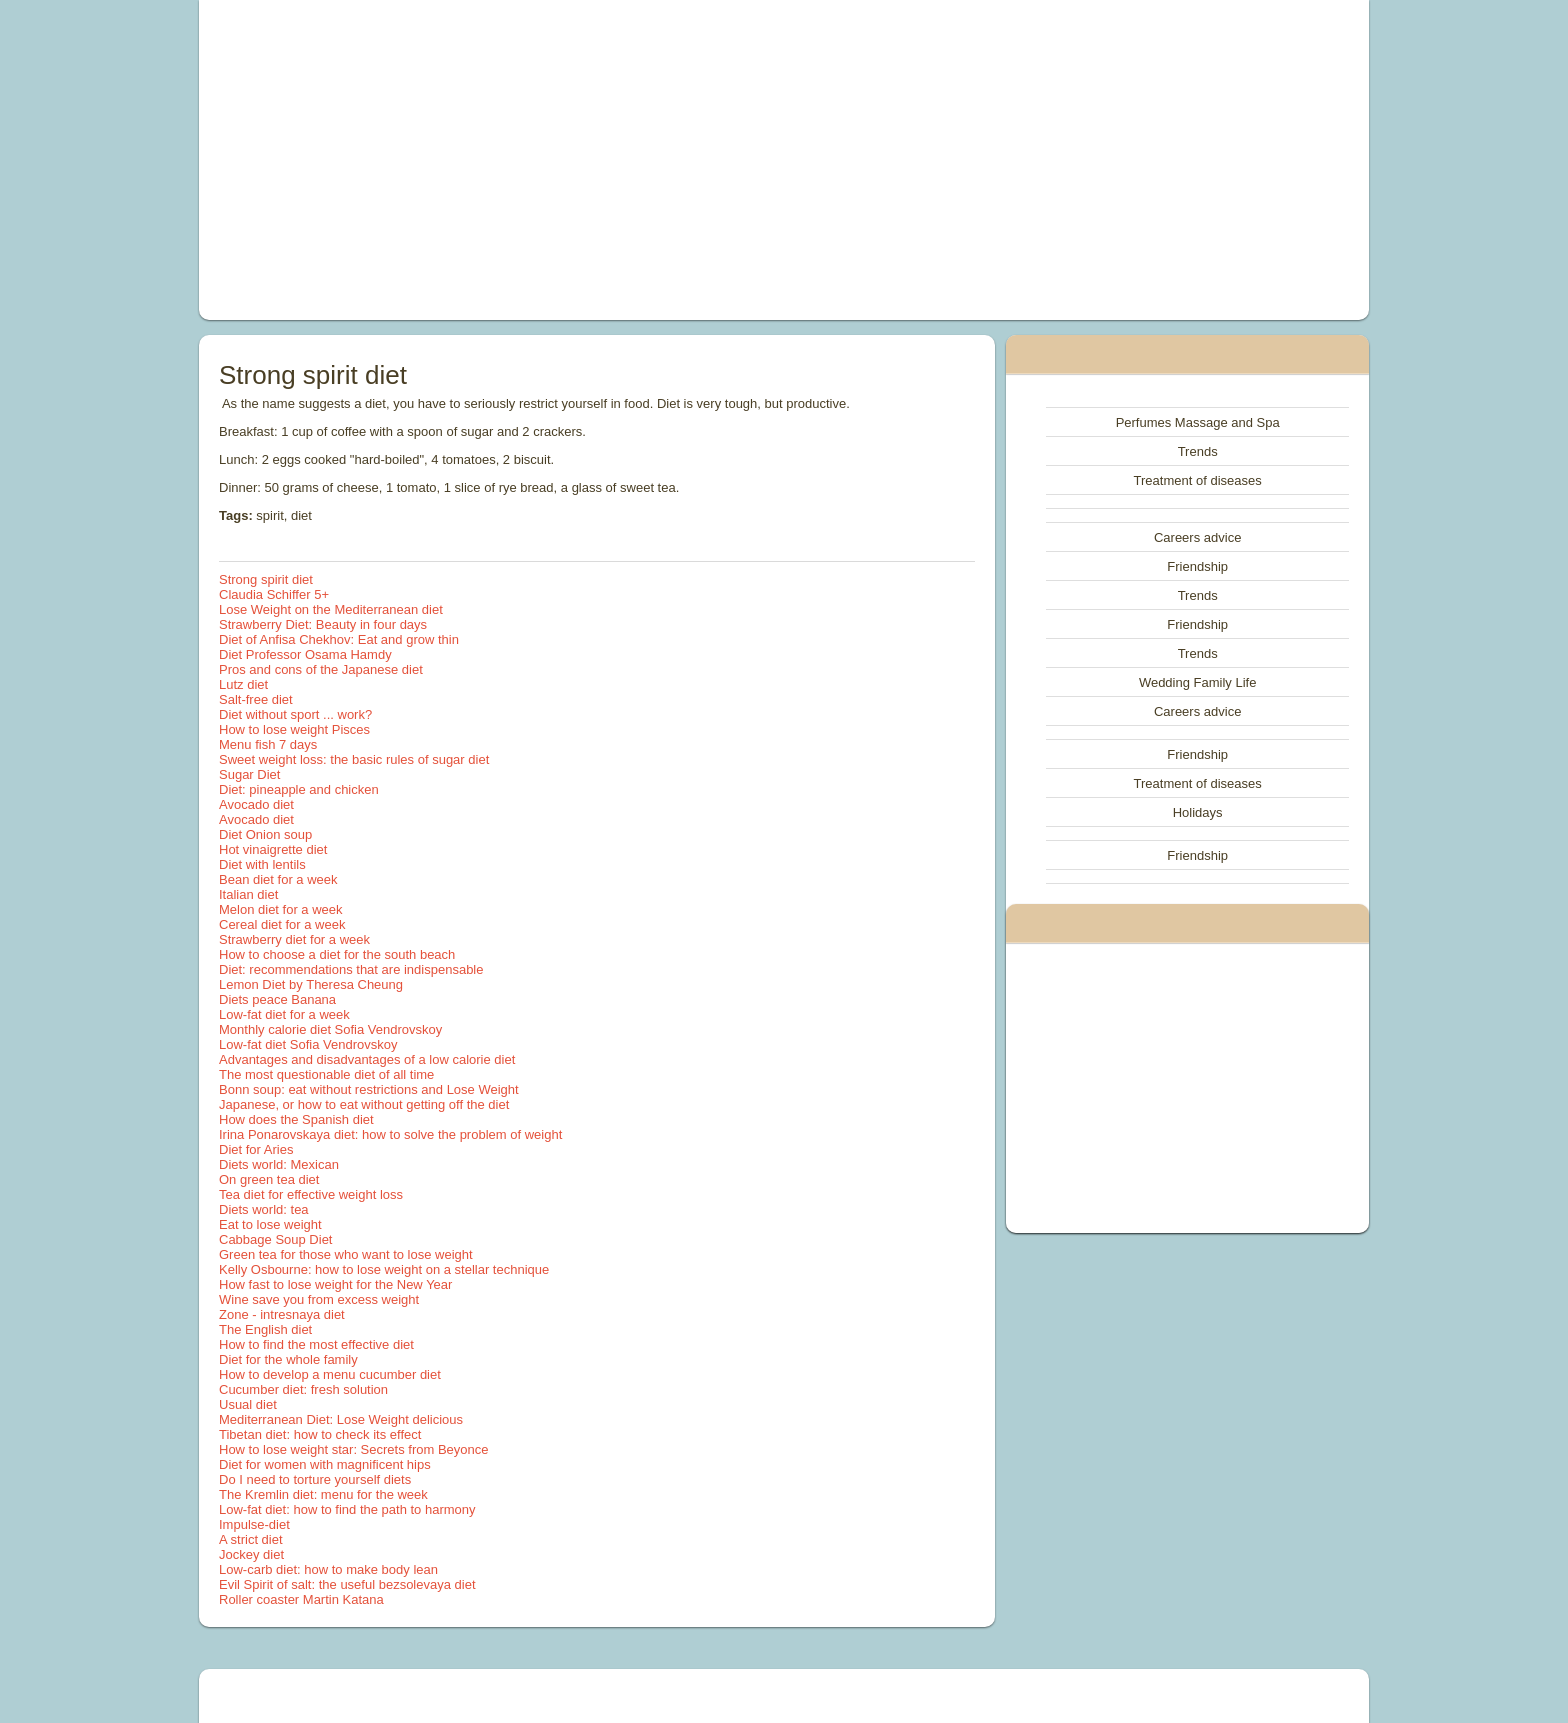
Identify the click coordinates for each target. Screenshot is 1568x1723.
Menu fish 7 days (268, 744)
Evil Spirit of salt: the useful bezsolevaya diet (347, 1584)
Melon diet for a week (281, 909)
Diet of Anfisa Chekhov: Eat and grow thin (339, 639)
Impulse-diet (254, 1524)
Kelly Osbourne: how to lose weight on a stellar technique (384, 1269)
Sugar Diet (249, 774)
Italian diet (248, 894)
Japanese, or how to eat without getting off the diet (364, 1104)
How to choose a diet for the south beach (337, 954)
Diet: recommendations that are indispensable (351, 969)
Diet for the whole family (288, 1359)
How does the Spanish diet (296, 1119)
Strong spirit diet (266, 579)
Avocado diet (256, 804)
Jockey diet (251, 1554)
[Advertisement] (558, 160)
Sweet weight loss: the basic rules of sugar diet (354, 759)
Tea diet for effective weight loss (311, 1194)
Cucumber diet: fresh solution (303, 1389)
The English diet (265, 1329)
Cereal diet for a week (282, 924)
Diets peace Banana (277, 999)
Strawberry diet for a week (294, 939)
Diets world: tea (264, 1209)
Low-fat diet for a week (284, 1014)
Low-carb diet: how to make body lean (328, 1569)
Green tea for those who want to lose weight (346, 1254)
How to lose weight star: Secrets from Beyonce (354, 1449)
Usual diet (248, 1404)
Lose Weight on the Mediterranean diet (331, 609)
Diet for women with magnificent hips (325, 1464)
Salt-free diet (256, 699)
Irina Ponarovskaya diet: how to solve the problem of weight (390, 1134)
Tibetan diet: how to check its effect (320, 1434)
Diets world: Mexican (279, 1164)
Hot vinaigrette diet (273, 849)
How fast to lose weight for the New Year (335, 1284)
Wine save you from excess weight (319, 1299)
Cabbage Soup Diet (275, 1239)
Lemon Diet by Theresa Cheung (311, 984)
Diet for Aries (256, 1149)
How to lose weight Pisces (294, 729)
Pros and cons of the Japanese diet (321, 669)
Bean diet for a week (278, 879)
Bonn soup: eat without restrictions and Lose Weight (369, 1089)
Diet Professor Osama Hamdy (305, 654)
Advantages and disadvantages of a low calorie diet (367, 1059)
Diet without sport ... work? (295, 714)
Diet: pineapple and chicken (299, 789)
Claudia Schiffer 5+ (274, 594)
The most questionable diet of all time (326, 1074)
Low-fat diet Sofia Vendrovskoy (308, 1044)
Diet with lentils (262, 864)
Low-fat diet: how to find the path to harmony (347, 1509)
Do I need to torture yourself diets (315, 1479)
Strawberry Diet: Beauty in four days (323, 624)
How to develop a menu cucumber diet (330, 1374)
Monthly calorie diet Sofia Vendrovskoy (330, 1029)
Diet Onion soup (265, 834)
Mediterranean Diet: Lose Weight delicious (341, 1419)
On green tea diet (269, 1179)
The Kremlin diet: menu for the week (323, 1494)
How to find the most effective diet (316, 1344)
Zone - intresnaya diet (282, 1314)
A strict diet (251, 1539)
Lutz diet (243, 684)
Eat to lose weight (270, 1224)
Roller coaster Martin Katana (301, 1599)
